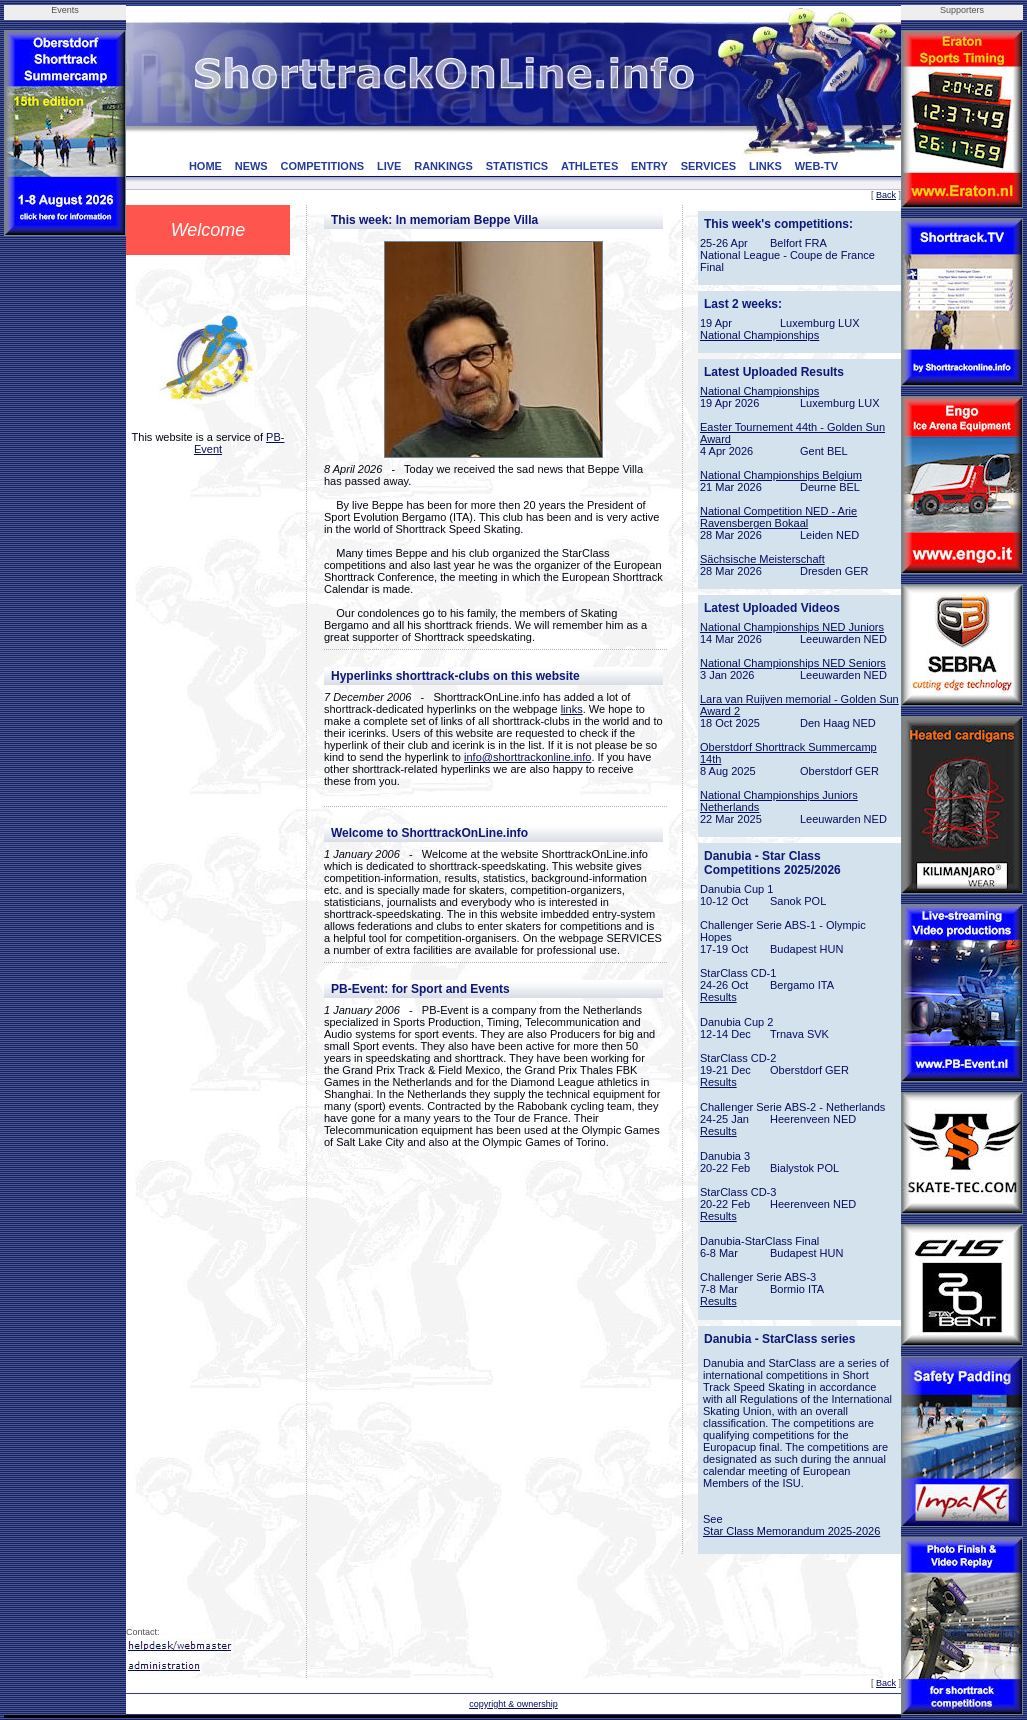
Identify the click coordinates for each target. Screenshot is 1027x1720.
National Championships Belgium (781, 475)
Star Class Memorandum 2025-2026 (791, 1531)
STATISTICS (517, 166)
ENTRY (649, 166)
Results (718, 997)
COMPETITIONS (322, 166)
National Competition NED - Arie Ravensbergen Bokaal (778, 517)
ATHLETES (589, 166)
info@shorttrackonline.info (527, 757)
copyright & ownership (513, 1704)
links (572, 709)
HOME (205, 166)
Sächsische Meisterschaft (762, 559)
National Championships (759, 335)
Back (886, 195)
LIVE (389, 166)
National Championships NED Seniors (793, 663)
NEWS (251, 166)
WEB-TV (816, 166)
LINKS (765, 166)
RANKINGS (443, 166)
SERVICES (708, 166)
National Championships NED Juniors (792, 627)
